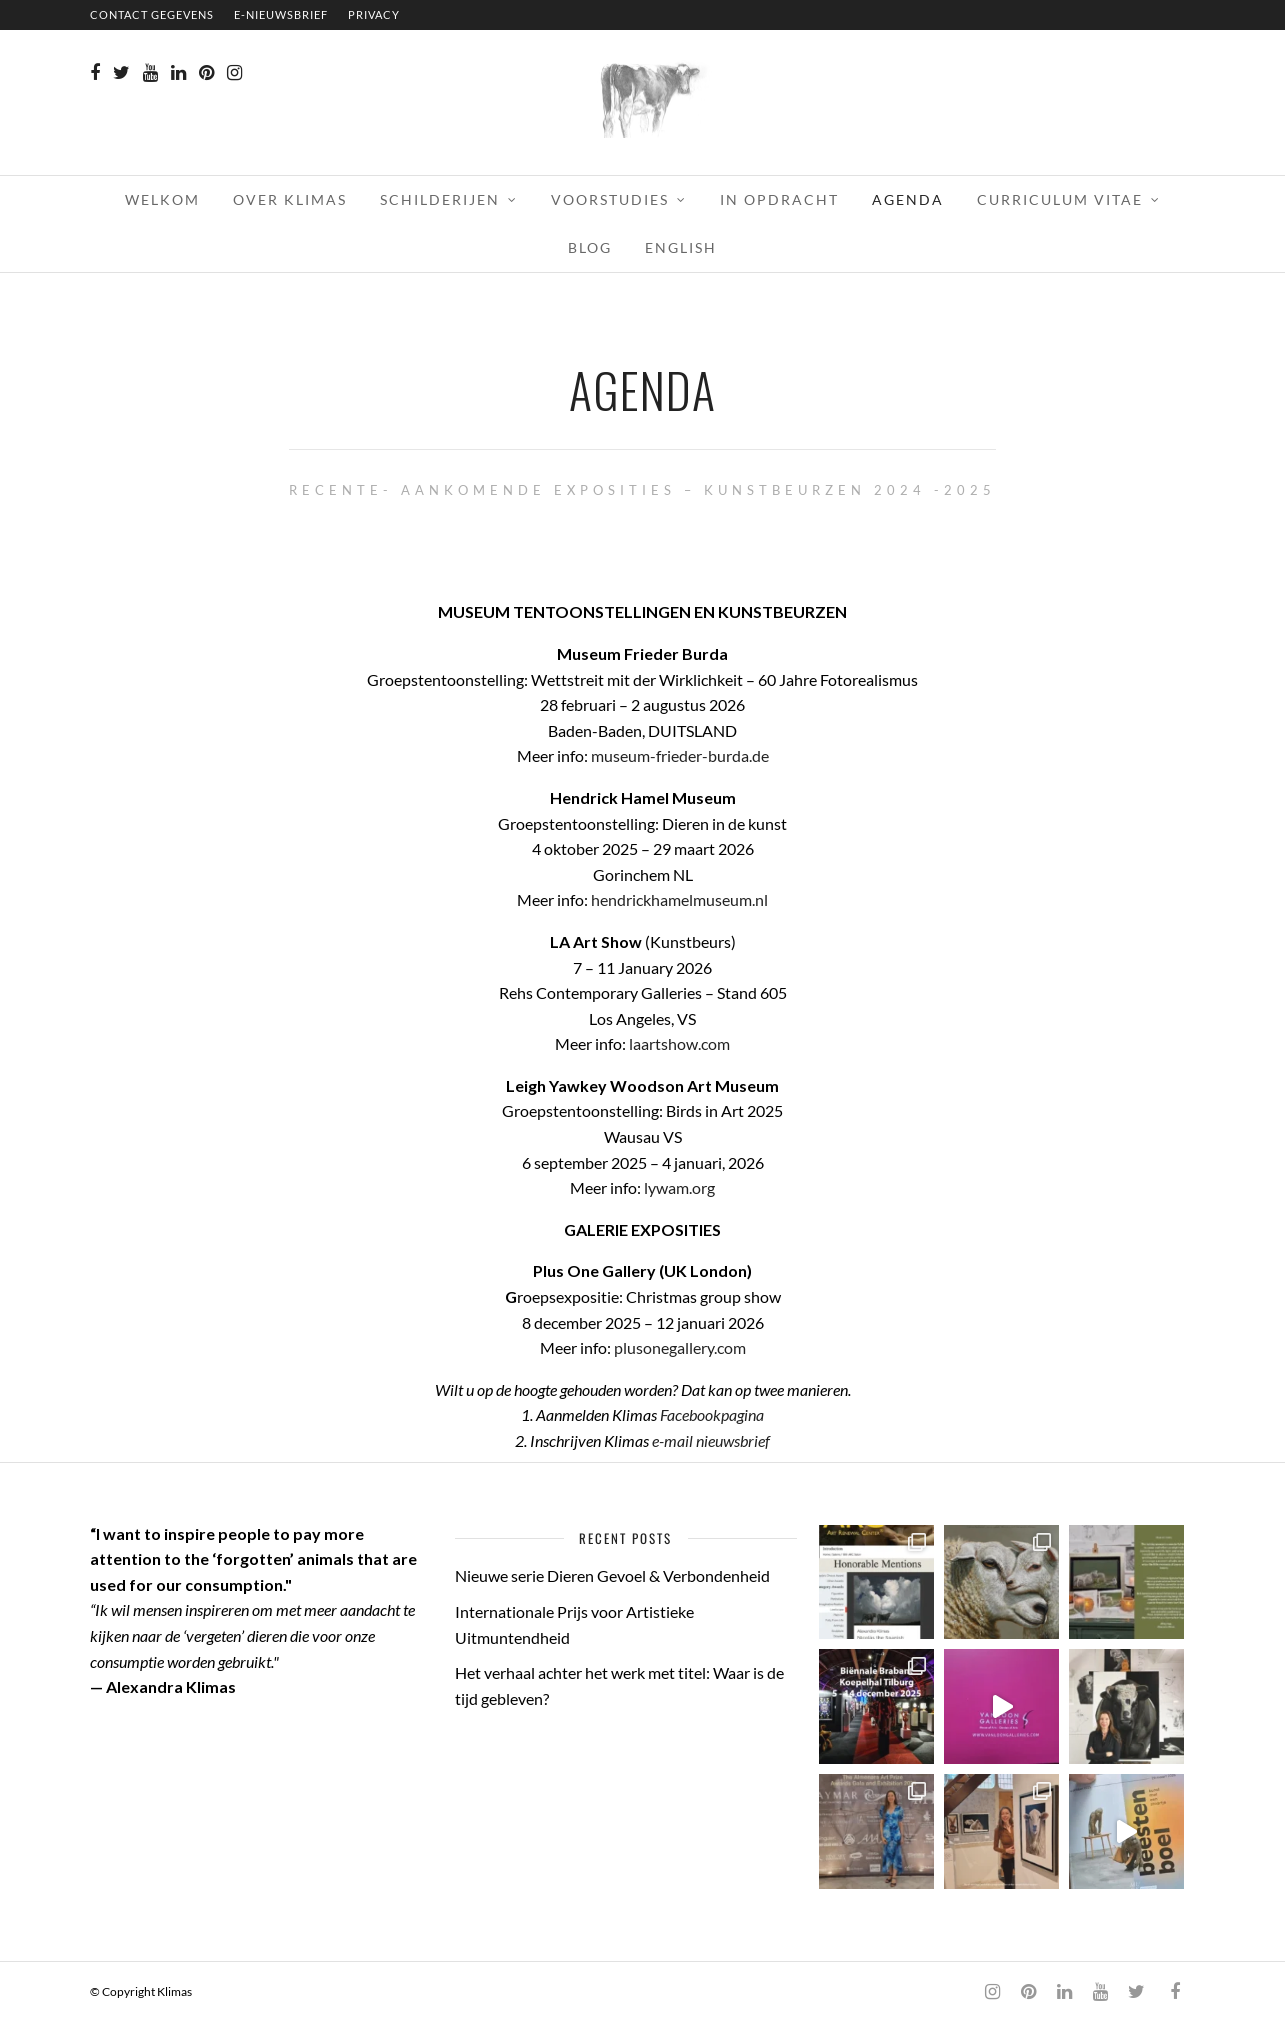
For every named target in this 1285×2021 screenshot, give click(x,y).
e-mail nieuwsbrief (711, 1440)
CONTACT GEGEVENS (152, 14)
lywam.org (679, 1187)
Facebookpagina (712, 1414)
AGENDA (908, 199)
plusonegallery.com (680, 1347)
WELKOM (162, 199)
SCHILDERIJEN (440, 199)
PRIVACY (374, 14)
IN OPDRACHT (779, 199)
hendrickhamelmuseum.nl (679, 899)
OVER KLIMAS (290, 199)
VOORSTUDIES (610, 199)
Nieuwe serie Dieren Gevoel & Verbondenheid (612, 1575)
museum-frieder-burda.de (680, 755)
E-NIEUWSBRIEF (281, 14)
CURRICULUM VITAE (1060, 199)
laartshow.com (679, 1043)
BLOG (590, 247)
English (681, 247)
